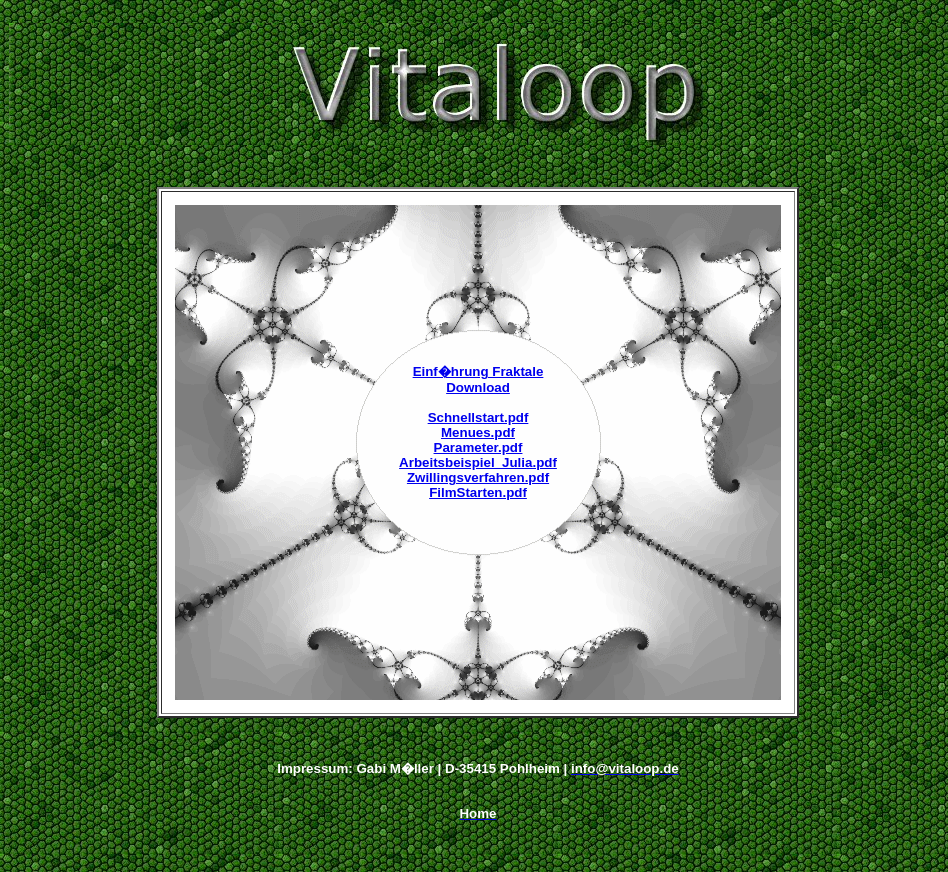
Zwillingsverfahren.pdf (478, 477)
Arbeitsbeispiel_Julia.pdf (478, 462)
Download (478, 387)
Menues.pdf (478, 432)
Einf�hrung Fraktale (478, 371)
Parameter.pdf (478, 447)
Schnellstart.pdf (478, 417)
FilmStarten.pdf (478, 492)
